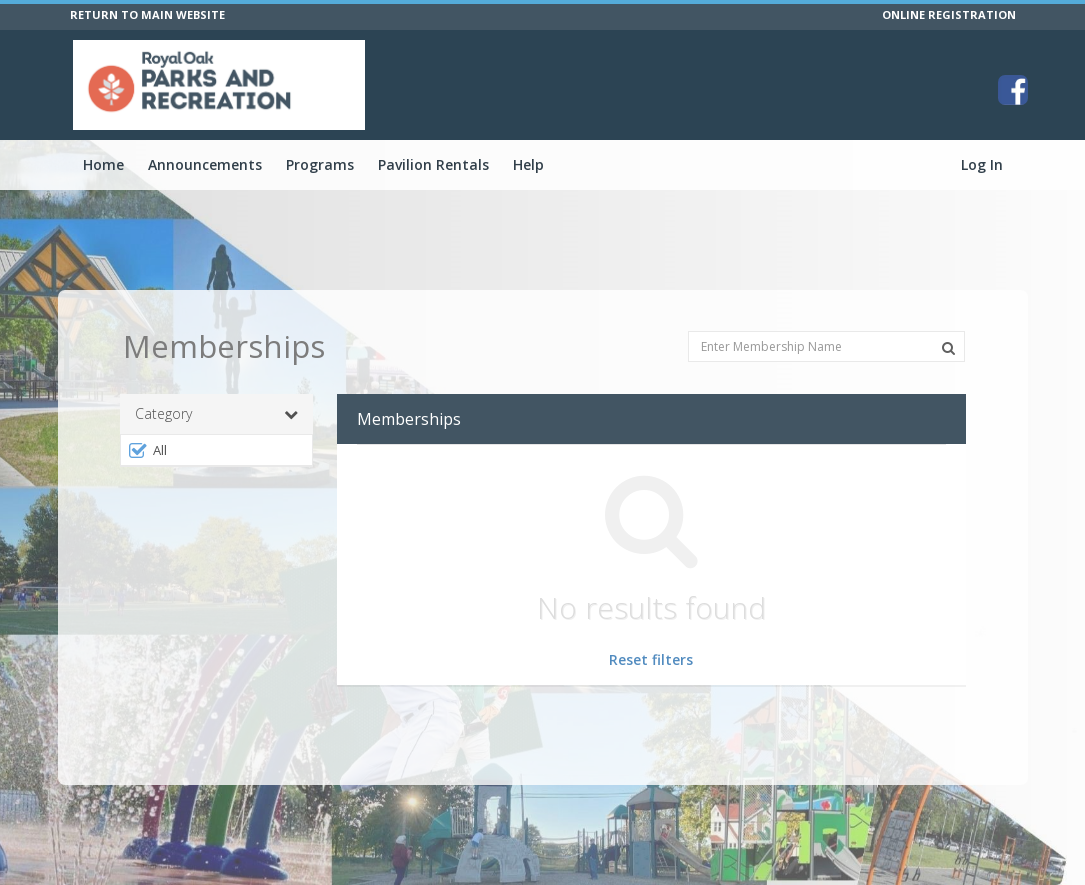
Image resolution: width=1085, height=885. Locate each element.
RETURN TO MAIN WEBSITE (147, 14)
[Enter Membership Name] (826, 346)
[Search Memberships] (948, 348)
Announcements (205, 164)
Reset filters (651, 659)
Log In (982, 164)
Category (217, 414)
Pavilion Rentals (433, 164)
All (147, 450)
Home (103, 164)
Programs (320, 164)
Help (528, 164)
